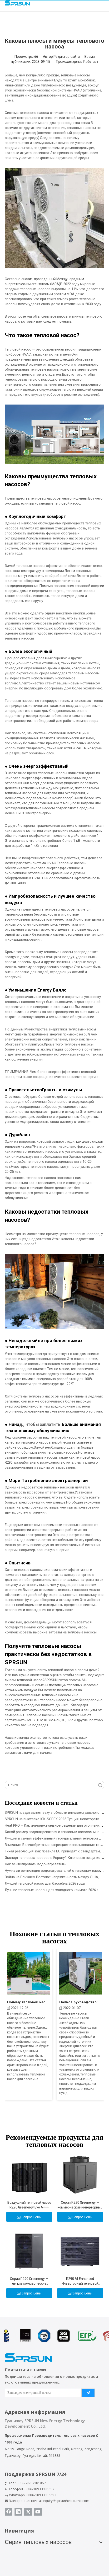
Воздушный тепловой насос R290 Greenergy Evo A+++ (29, 2205)
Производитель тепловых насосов (63, 2435)
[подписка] (88, 2393)
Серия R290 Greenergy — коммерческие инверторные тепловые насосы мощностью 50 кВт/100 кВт (80, 2205)
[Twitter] (28, 2512)
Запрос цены (29, 2217)
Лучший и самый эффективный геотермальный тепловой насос (57, 1838)
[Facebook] (8, 2512)
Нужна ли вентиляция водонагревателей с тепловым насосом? (56, 1870)
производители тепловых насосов (73, 743)
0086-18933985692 (41, 2495)
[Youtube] (38, 2512)
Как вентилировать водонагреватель (35, 1864)
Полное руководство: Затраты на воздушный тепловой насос (80, 2002)
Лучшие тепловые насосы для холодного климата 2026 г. (52, 1890)
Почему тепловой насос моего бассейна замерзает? (28, 2002)
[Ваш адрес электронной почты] (42, 2393)
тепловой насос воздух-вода (63, 85)
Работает (90, 62)
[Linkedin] (18, 2512)
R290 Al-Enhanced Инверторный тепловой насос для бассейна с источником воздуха (80, 2281)
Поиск (100, 1785)
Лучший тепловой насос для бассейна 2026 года (45, 1883)
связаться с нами (18, 1753)
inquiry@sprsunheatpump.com (66, 2500)
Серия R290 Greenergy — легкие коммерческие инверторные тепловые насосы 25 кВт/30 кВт (29, 2281)
